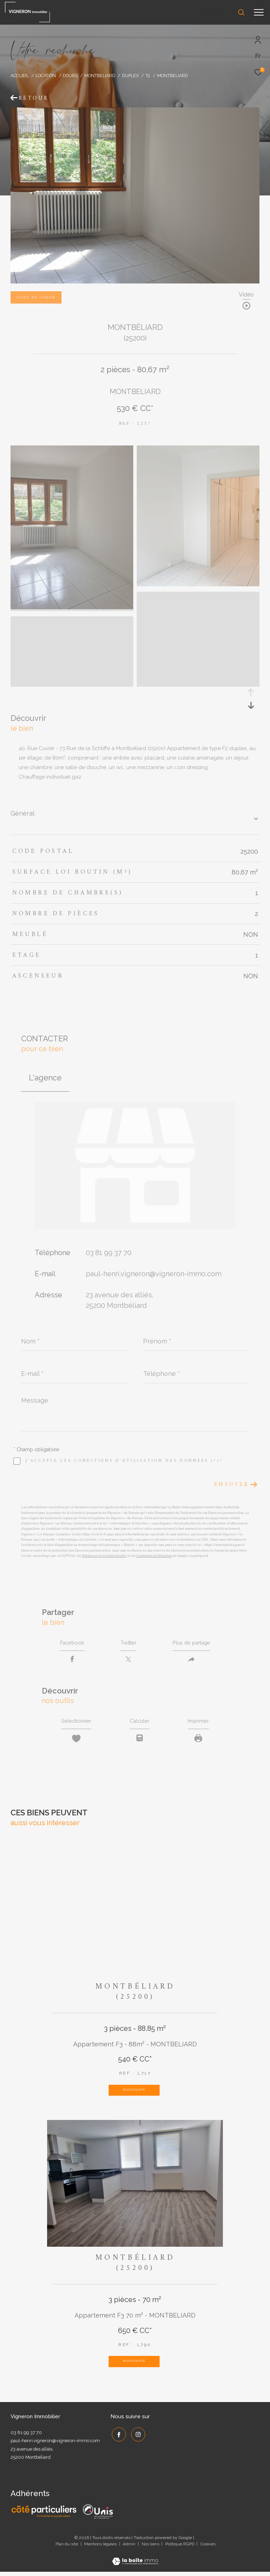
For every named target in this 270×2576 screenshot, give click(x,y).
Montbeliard (99, 75)
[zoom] (72, 607)
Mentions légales (101, 2548)
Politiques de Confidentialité (104, 1556)
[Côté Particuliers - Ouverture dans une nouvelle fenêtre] (44, 2516)
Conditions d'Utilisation (154, 1556)
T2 (148, 75)
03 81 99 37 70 (108, 1252)
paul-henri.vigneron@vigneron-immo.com (153, 1274)
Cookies (208, 2548)
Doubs (70, 75)
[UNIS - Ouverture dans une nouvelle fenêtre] (98, 2516)
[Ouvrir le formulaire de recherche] (221, 12)
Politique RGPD (179, 2548)
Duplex (130, 75)
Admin (129, 2548)
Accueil (20, 75)
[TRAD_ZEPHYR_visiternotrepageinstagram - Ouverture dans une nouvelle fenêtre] (137, 2438)
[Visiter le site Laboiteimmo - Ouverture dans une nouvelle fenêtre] (135, 2561)
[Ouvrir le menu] (259, 12)
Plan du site (67, 2548)
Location (46, 75)
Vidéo (246, 295)
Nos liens (151, 2548)
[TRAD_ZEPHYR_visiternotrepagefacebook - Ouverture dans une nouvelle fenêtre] (117, 2438)
